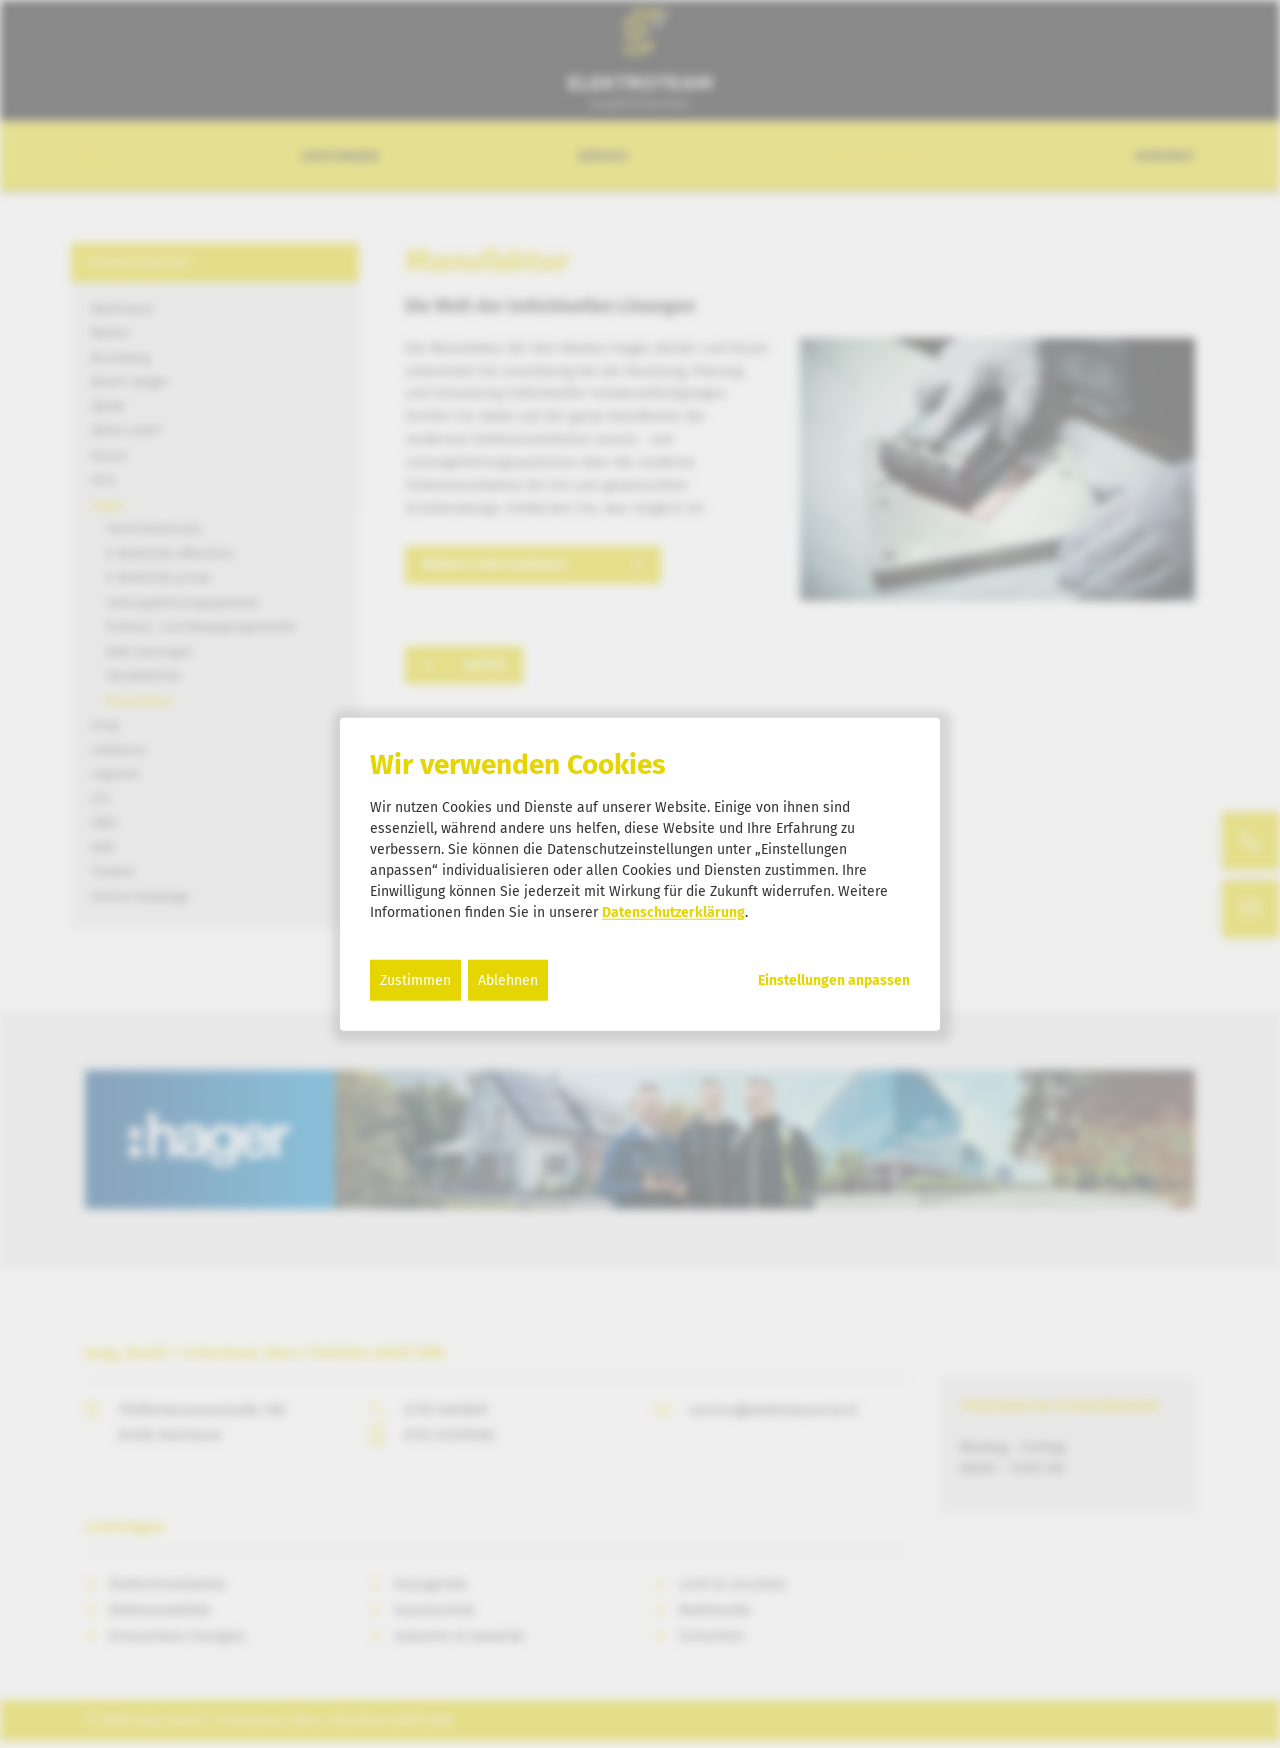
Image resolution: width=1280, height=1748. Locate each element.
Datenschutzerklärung (673, 911)
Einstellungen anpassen (834, 980)
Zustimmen (415, 979)
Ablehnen (508, 979)
